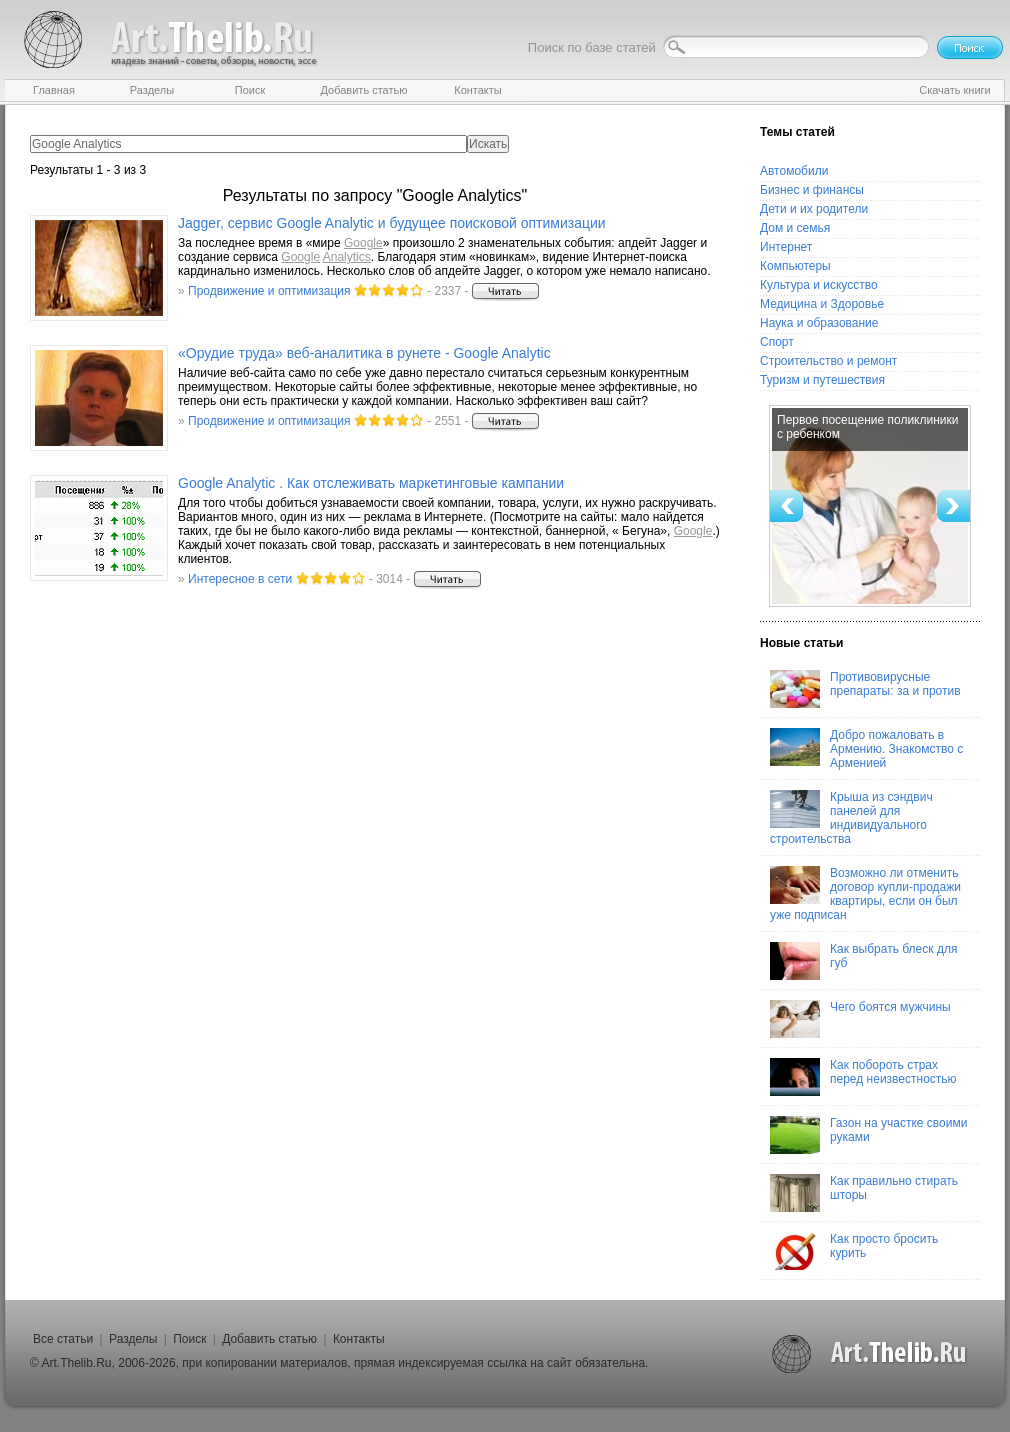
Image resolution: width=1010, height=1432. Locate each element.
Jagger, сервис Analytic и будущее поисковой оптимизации (392, 223)
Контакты (359, 1339)
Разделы (133, 1339)
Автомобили (794, 171)
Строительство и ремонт (828, 361)
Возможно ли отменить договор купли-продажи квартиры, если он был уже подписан (865, 894)
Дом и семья (795, 228)
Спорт (777, 342)
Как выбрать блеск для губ (863, 961)
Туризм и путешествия (822, 380)
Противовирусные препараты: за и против (865, 689)
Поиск (189, 1339)
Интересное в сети (240, 579)
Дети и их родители (814, 209)
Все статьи (63, 1339)
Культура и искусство (819, 285)
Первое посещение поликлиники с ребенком (867, 427)
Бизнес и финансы (812, 190)
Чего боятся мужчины (860, 1019)
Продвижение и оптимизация (269, 291)
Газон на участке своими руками (868, 1135)
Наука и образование (819, 323)
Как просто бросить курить (854, 1251)
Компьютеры (795, 266)
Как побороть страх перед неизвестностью (863, 1077)
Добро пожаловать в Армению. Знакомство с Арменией (866, 749)
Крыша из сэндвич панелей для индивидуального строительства (851, 818)
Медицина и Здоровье (822, 304)
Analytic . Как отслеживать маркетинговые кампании (371, 483)
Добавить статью (269, 1339)
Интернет (786, 247)
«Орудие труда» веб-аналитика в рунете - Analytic (364, 353)
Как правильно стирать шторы (864, 1193)
